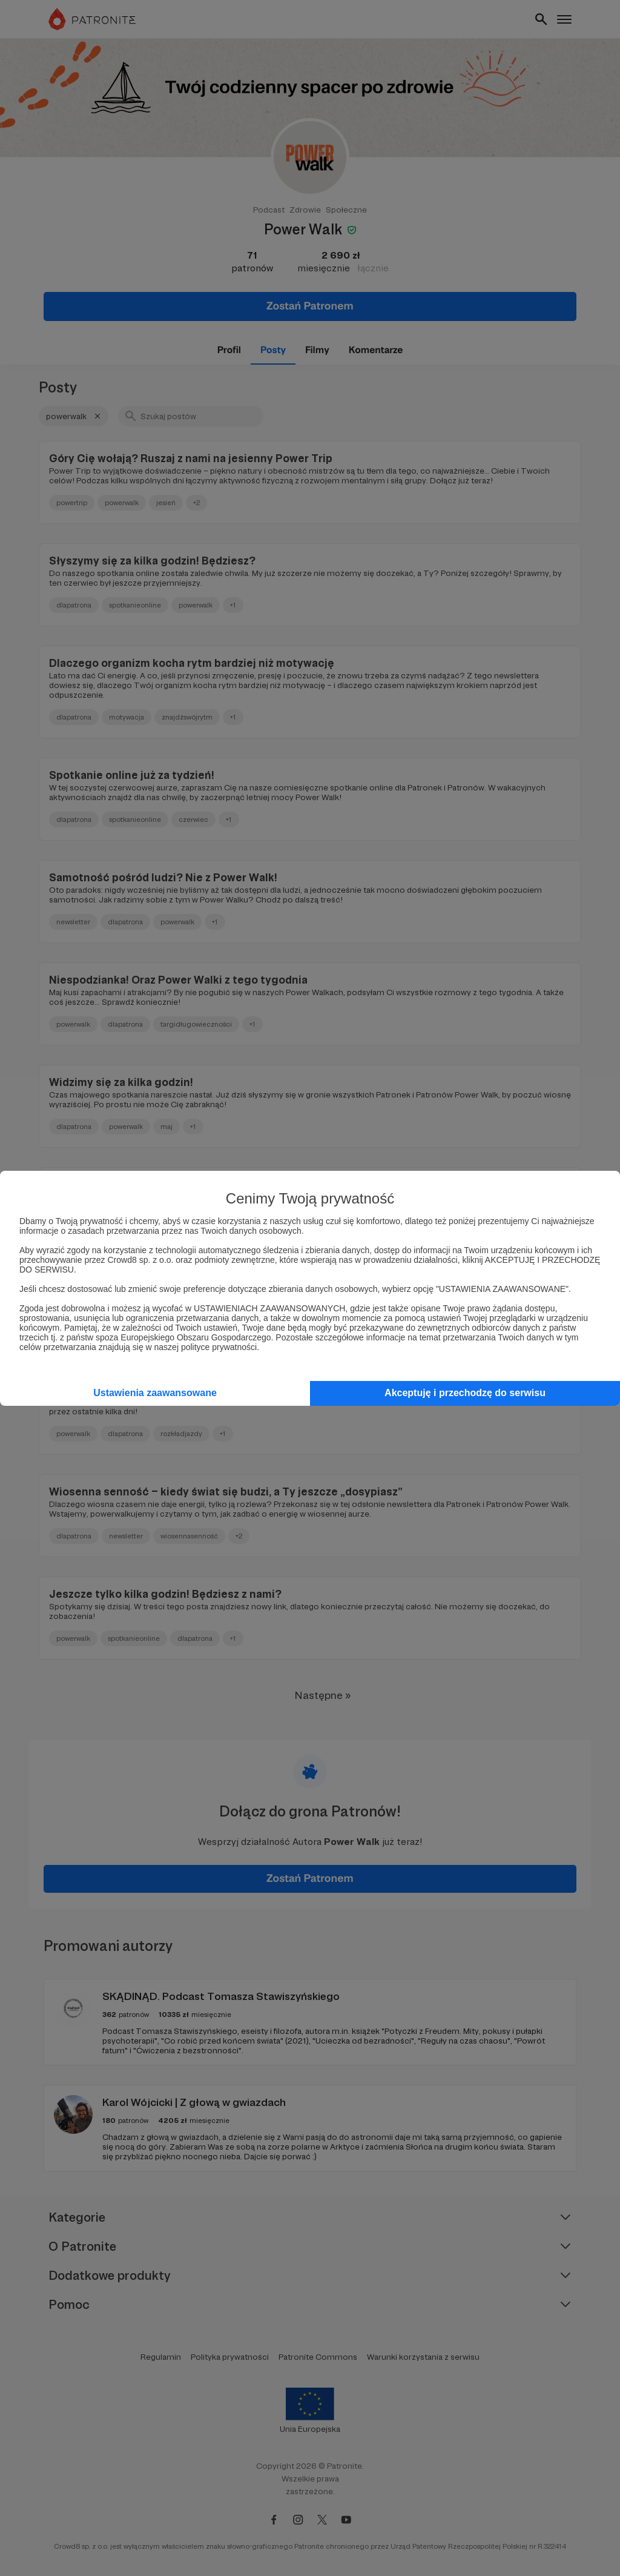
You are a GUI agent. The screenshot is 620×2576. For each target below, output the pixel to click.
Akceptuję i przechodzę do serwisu (465, 1393)
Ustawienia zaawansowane (155, 1393)
